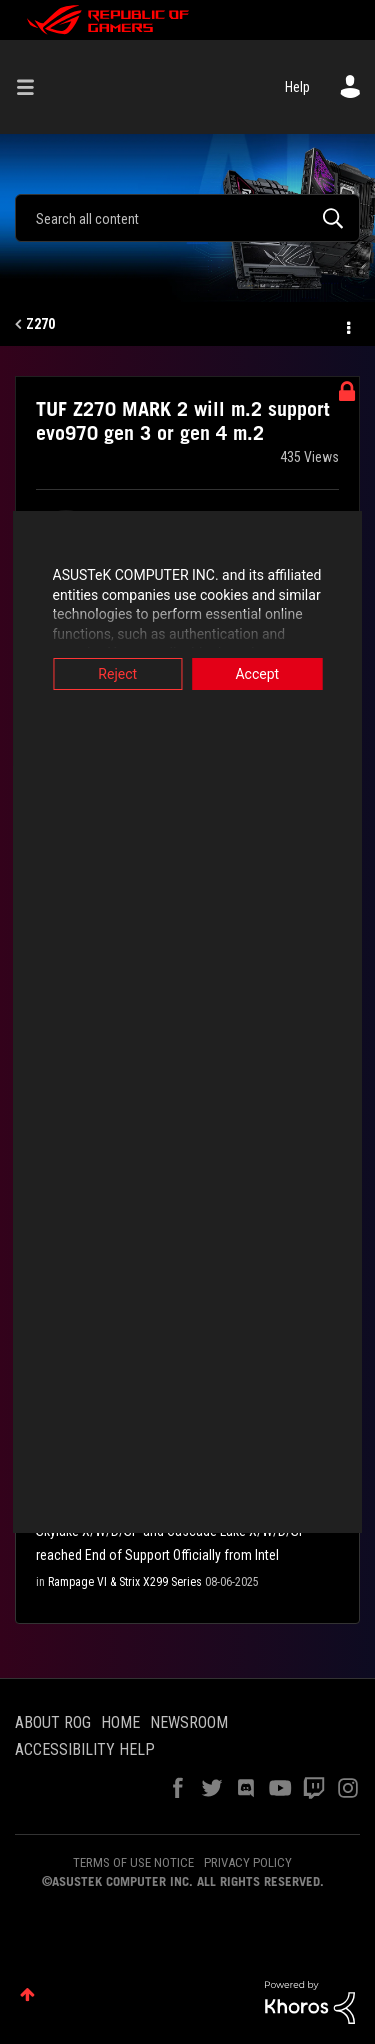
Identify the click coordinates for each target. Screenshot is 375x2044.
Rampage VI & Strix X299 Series (125, 1582)
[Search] (187, 218)
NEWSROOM (189, 1722)
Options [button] (347, 325)
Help (297, 87)
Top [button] (27, 1994)
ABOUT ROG (53, 1722)
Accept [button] (264, 674)
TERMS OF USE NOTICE (133, 1862)
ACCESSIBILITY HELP (85, 1749)
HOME (120, 1722)
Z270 (40, 324)
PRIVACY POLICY (248, 1862)
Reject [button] (111, 674)
